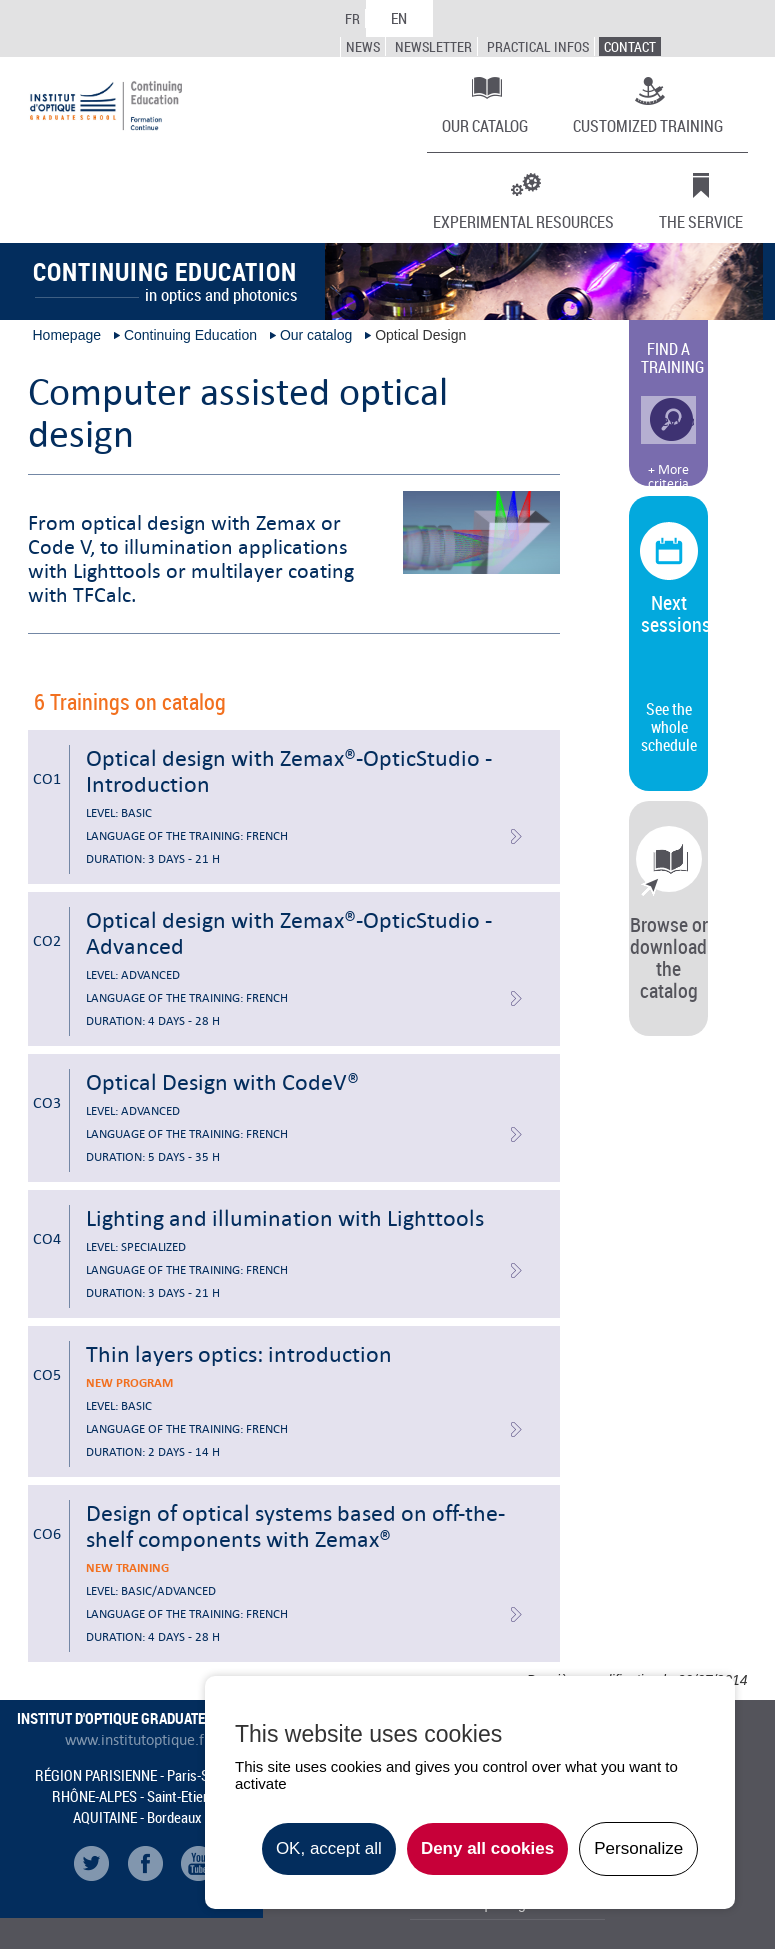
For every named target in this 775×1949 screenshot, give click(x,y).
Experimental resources (523, 221)
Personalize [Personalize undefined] (638, 1848)
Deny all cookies (487, 1848)
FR (352, 18)
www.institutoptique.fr (137, 1740)
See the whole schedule (669, 727)
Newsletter (433, 46)
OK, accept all (329, 1848)
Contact (630, 46)
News (363, 46)
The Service (701, 221)
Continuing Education (190, 335)
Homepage (67, 335)
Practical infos (538, 46)
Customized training (648, 125)
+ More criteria (668, 477)
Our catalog (485, 125)
